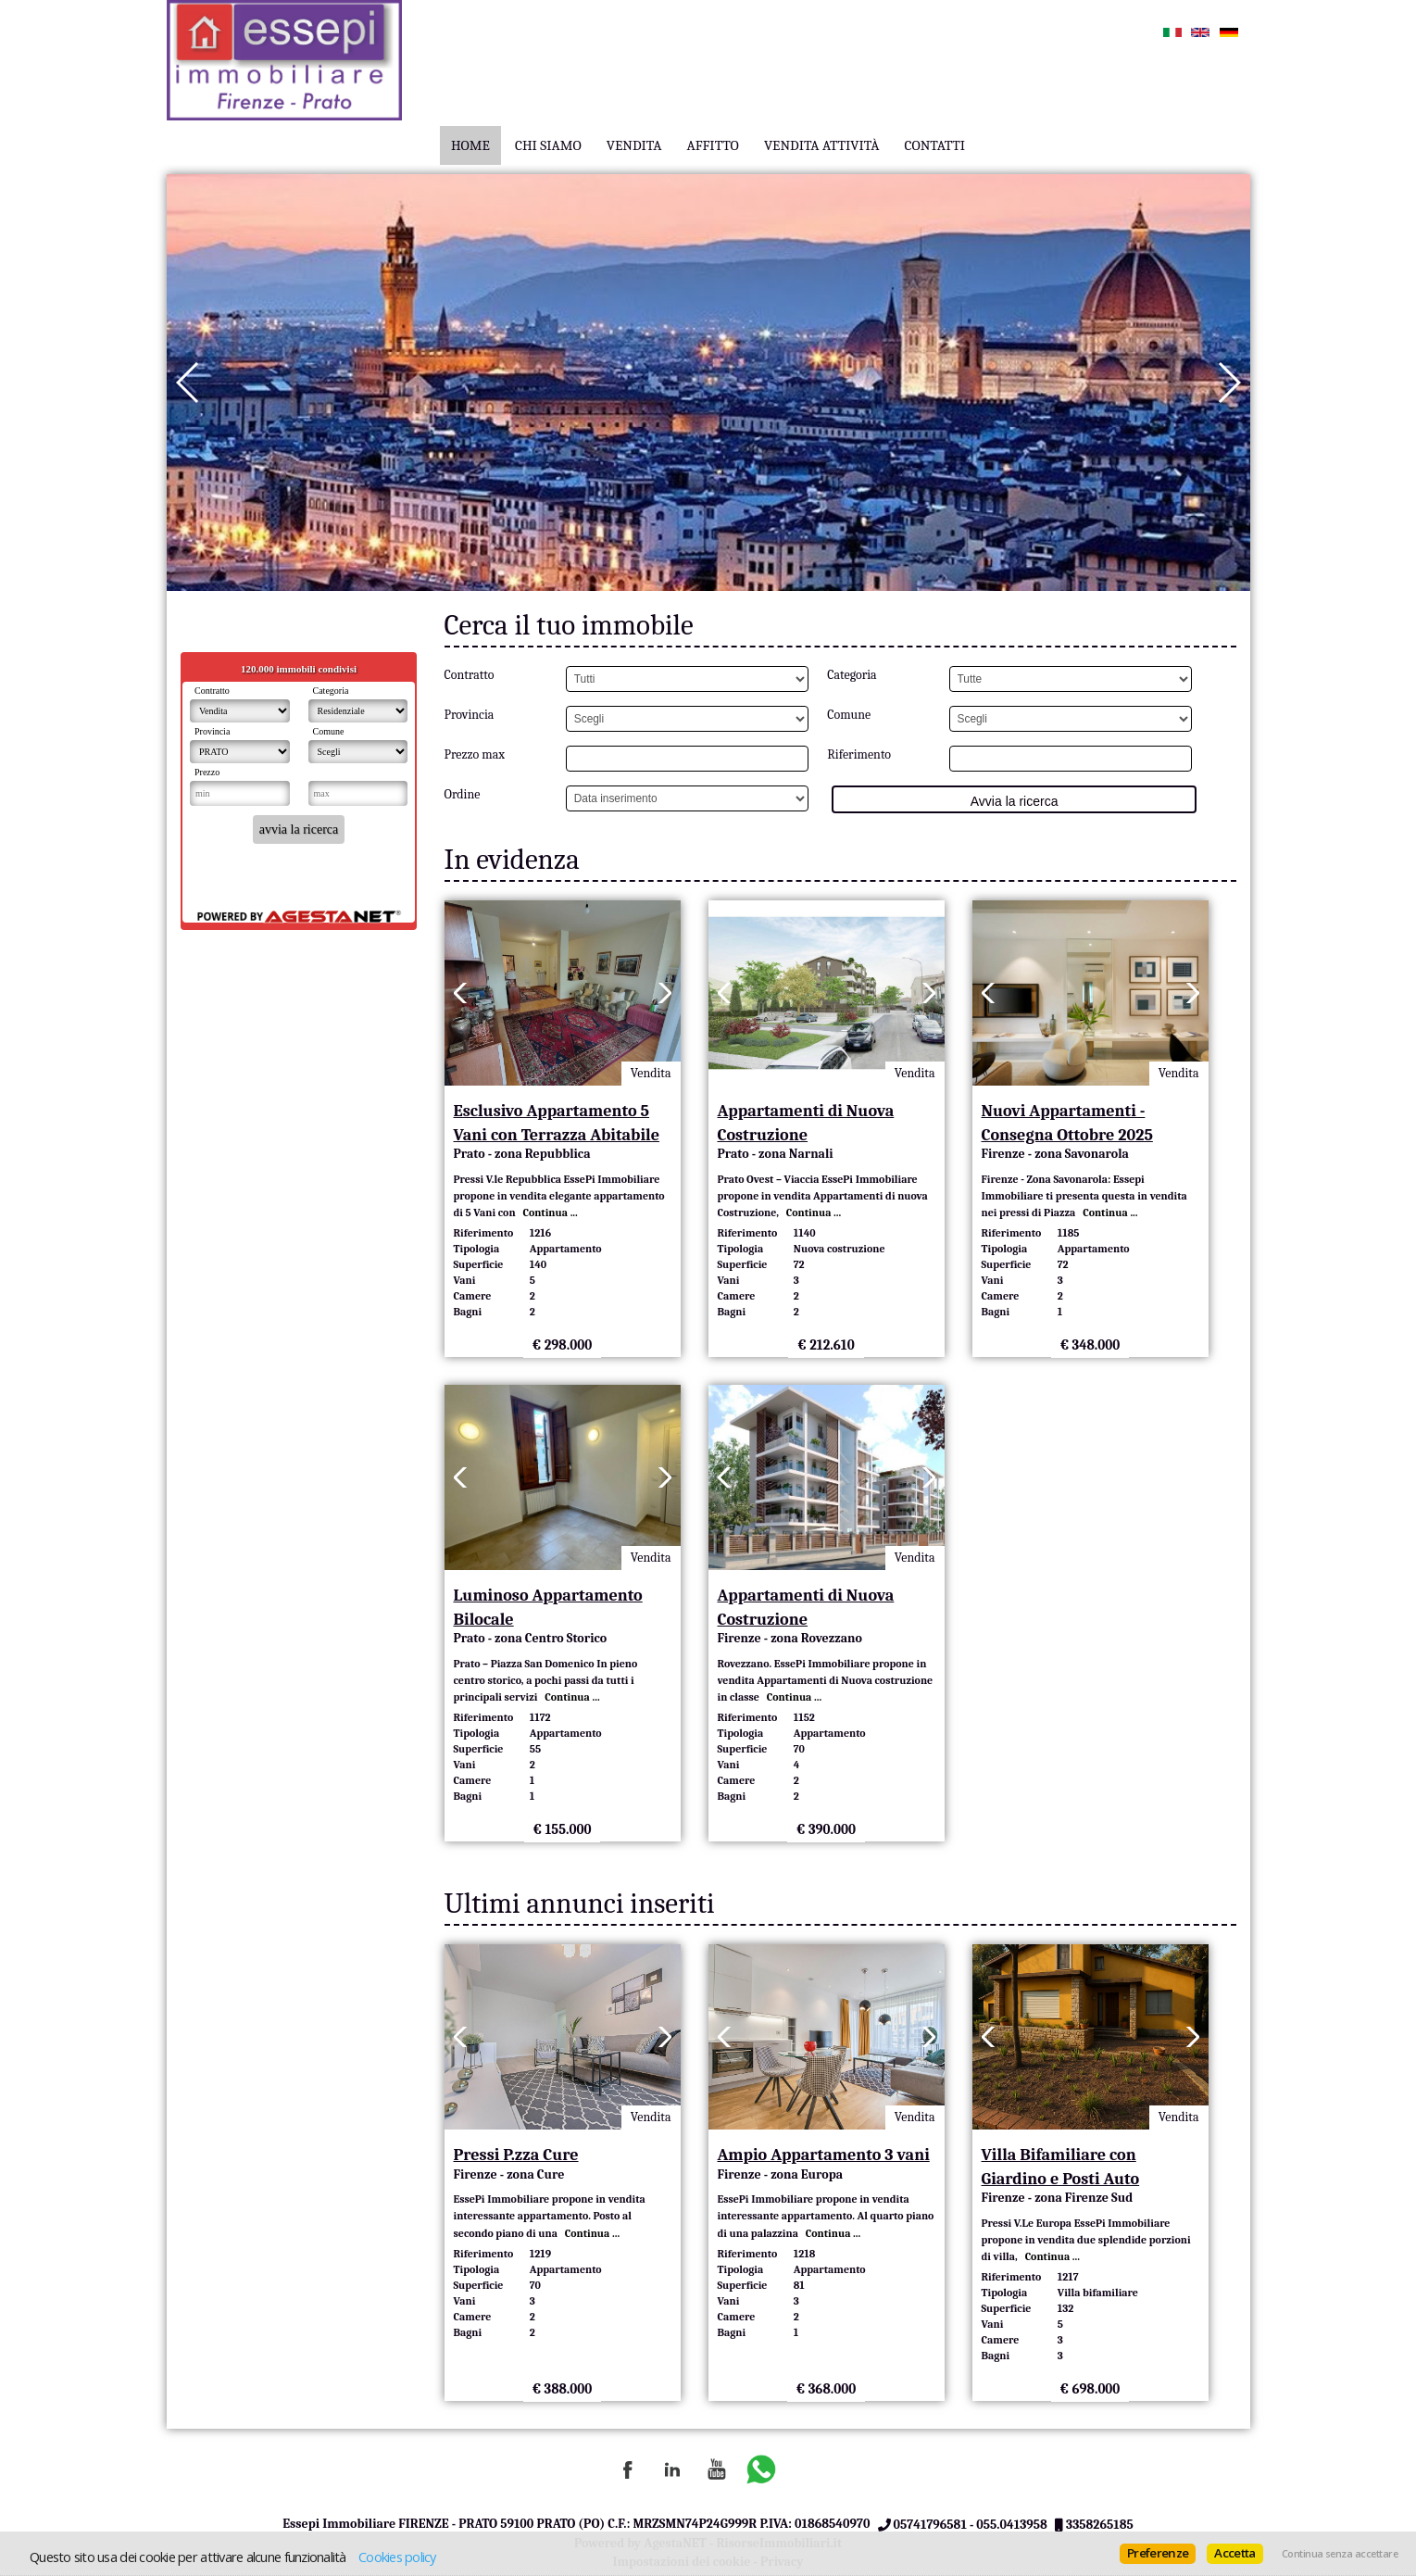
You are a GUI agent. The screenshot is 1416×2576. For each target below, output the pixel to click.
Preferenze (1157, 2553)
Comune (849, 715)
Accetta (1234, 2553)
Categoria (851, 675)
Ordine (463, 794)
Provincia (470, 715)
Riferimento (859, 754)
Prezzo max (475, 754)
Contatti (935, 145)
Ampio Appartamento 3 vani (824, 2155)
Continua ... (548, 1212)
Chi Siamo (548, 145)
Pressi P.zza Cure (516, 2155)
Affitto (712, 145)
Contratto (470, 675)
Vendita (634, 145)
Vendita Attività (822, 145)
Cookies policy (397, 2556)
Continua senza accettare (1339, 2553)
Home (470, 145)
